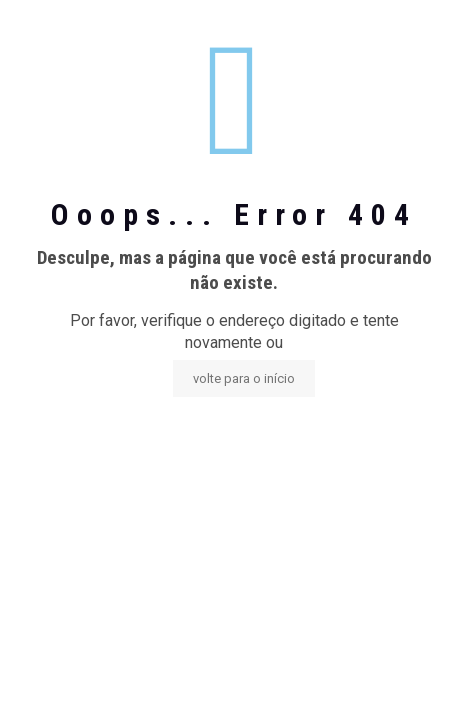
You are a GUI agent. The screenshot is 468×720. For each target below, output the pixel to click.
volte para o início (244, 378)
